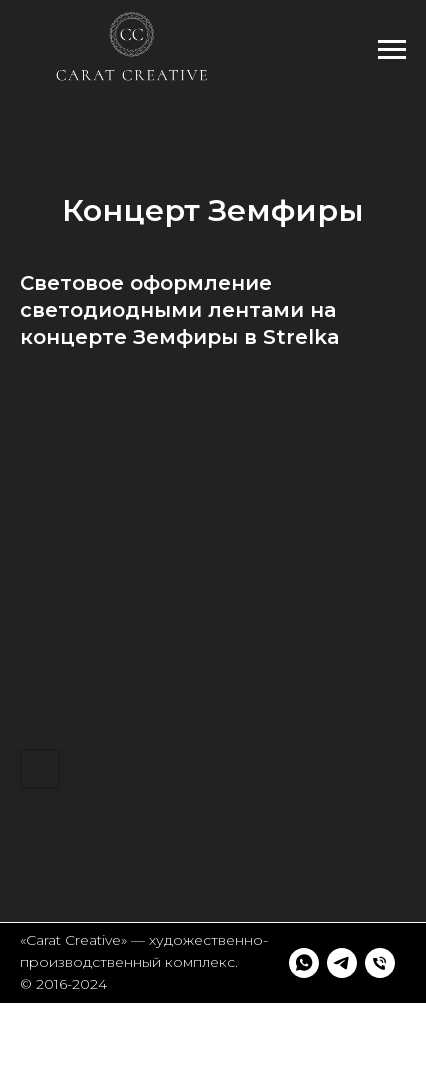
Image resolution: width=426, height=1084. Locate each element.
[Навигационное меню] (392, 50)
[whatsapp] (35, 1041)
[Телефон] (111, 1041)
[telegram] (73, 1041)
